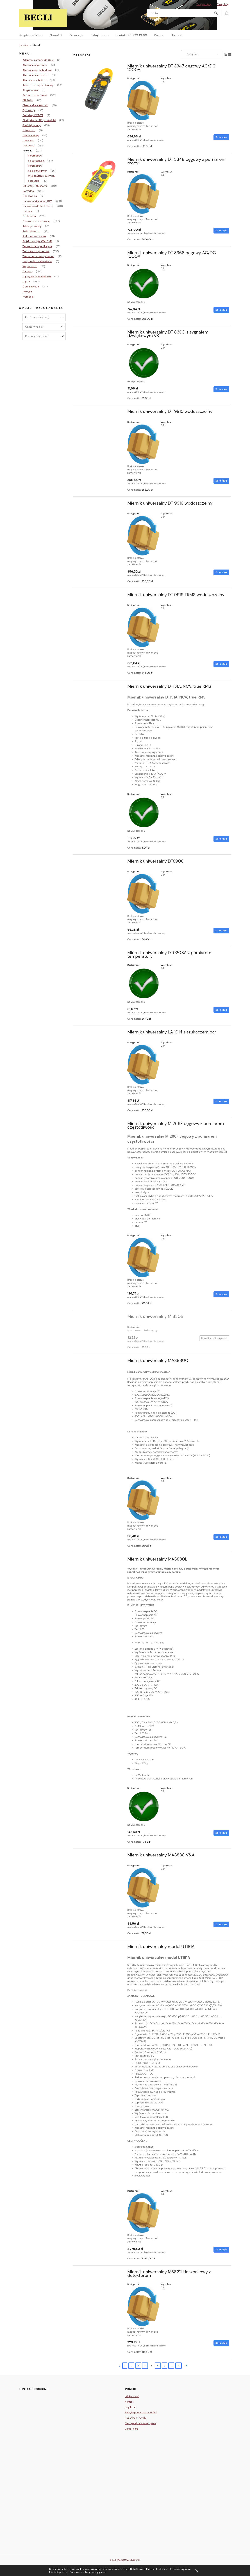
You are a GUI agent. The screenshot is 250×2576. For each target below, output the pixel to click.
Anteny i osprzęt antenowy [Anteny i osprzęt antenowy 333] (38, 85)
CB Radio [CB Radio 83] (27, 100)
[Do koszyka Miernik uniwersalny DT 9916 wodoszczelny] (221, 572)
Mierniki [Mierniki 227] (27, 150)
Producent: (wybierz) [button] (37, 317)
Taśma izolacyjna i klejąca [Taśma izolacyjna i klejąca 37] (37, 246)
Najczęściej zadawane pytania (140, 2423)
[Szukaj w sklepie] (180, 13)
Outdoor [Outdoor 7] (27, 211)
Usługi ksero (131, 2428)
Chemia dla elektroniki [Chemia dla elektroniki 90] (35, 105)
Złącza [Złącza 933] (26, 281)
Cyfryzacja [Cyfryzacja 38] (28, 110)
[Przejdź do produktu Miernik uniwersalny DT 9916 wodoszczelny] (99, 504)
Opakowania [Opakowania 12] (29, 196)
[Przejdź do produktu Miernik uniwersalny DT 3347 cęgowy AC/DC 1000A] (99, 89)
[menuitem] (34, 35)
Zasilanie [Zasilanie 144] (27, 271)
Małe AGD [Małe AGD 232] (28, 145)
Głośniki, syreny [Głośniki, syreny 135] (31, 125)
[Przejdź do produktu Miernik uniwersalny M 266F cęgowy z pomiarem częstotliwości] (99, 1124)
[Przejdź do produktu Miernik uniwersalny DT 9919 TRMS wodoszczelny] (99, 595)
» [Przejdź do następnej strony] (185, 2365)
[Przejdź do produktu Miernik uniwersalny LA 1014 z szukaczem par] (99, 1033)
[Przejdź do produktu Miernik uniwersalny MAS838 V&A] (99, 1856)
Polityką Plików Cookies (132, 2569)
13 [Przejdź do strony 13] (178, 2365)
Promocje (27, 296)
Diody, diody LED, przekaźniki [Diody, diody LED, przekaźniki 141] (39, 120)
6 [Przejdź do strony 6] (158, 2365)
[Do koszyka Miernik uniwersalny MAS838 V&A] (221, 1924)
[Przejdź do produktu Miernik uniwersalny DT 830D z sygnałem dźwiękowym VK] (99, 333)
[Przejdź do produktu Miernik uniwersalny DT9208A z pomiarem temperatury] (99, 953)
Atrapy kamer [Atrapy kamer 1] (30, 90)
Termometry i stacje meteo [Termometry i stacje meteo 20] (38, 256)
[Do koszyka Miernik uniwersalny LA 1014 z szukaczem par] (221, 1101)
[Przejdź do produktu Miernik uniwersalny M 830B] (99, 1317)
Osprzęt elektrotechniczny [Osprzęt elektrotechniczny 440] (37, 206)
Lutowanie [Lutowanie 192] (28, 140)
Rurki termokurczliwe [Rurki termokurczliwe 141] (34, 236)
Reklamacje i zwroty (135, 2417)
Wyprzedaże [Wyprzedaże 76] (29, 266)
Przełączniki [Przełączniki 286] (29, 216)
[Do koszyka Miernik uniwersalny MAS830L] (221, 1833)
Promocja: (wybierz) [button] (36, 336)
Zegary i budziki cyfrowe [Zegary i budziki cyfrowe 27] (36, 276)
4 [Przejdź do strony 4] (145, 2365)
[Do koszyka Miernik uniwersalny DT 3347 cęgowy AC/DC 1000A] (221, 137)
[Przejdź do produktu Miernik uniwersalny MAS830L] (99, 1560)
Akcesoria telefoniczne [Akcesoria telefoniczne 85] (35, 75)
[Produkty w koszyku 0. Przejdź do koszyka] (227, 12)
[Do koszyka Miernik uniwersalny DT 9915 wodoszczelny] (221, 481)
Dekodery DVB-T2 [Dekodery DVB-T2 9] (32, 115)
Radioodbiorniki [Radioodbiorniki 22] (31, 231)
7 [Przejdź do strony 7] (164, 2365)
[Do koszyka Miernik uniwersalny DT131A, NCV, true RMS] (221, 839)
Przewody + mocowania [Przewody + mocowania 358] (36, 221)
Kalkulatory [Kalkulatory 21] (28, 130)
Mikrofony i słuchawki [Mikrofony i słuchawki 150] (34, 185)
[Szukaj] (216, 13)
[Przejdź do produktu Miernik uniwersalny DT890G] (99, 862)
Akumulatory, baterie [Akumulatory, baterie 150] (34, 80)
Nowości (27, 291)
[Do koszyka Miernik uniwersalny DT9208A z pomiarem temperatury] (221, 1010)
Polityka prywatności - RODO (140, 2412)
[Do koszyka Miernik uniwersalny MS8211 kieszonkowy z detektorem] (221, 2343)
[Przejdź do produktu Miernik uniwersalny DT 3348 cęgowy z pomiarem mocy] (99, 182)
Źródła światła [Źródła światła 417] (30, 286)
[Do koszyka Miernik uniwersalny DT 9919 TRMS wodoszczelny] (221, 664)
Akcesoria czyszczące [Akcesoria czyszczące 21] (34, 65)
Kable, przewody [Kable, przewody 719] (32, 226)
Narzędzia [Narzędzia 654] (28, 190)
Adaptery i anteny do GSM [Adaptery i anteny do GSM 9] (38, 60)
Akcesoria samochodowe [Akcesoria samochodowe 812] (37, 70)
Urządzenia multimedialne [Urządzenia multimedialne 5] (37, 261)
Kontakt (129, 2401)
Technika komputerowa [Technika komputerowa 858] (35, 251)
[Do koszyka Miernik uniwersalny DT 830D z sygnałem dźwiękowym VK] (221, 389)
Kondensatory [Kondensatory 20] (30, 135)
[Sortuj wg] (201, 54)
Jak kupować (132, 2396)
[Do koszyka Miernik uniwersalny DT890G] (221, 930)
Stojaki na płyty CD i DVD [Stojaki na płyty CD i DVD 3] (37, 241)
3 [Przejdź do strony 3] (138, 2365)
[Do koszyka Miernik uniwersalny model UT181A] (221, 2250)
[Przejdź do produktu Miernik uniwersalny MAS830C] (99, 1361)
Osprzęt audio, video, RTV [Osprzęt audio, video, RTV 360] (37, 201)
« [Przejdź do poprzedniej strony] (118, 2365)
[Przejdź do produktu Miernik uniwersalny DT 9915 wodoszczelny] (99, 412)
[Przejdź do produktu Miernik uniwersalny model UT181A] (99, 1947)
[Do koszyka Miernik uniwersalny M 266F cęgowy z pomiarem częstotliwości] (221, 1294)
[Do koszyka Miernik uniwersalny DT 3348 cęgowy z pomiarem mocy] (221, 230)
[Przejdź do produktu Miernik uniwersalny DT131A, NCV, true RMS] (99, 687)
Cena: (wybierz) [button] (34, 326)
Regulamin (130, 2407)
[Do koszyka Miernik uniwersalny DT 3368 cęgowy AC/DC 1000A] (221, 310)
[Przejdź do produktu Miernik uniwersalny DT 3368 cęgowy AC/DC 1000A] (99, 254)
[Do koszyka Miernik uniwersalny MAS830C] (221, 1537)
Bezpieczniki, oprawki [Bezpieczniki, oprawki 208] (34, 95)
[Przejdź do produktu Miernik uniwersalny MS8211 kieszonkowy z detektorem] (99, 2273)
